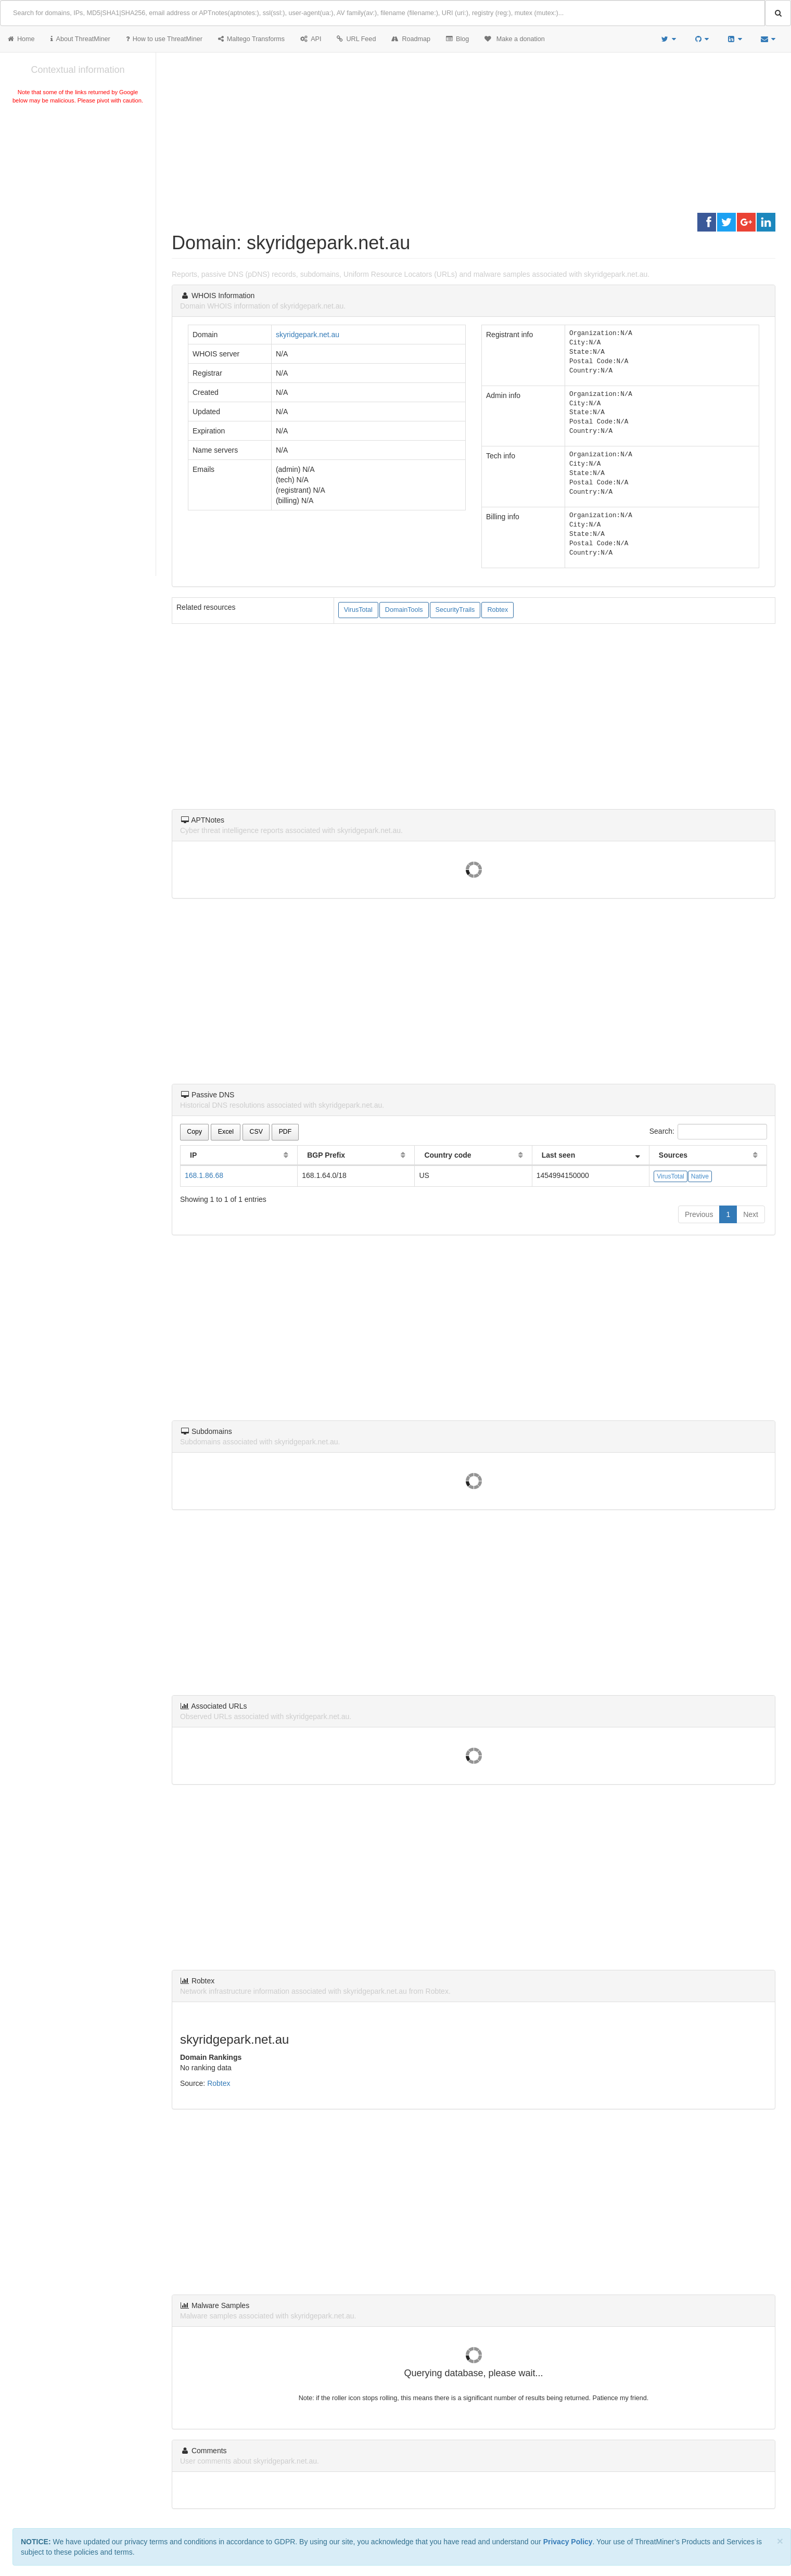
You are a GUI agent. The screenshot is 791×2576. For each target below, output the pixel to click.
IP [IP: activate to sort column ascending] (193, 1155)
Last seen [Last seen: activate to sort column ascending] (559, 1155)
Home (21, 39)
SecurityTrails (455, 609)
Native (700, 1176)
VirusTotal (358, 609)
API (310, 39)
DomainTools (404, 609)
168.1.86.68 (204, 1175)
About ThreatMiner (80, 39)
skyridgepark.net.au (307, 334)
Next (750, 1214)
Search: (708, 1131)
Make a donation (514, 39)
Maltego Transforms (251, 39)
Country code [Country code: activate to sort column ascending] (447, 1155)
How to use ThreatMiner (164, 39)
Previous (699, 1214)
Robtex (497, 609)
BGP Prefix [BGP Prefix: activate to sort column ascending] (326, 1155)
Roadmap (410, 39)
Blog (457, 39)
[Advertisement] (78, 184)
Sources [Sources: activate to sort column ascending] (673, 1155)
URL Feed (356, 39)
